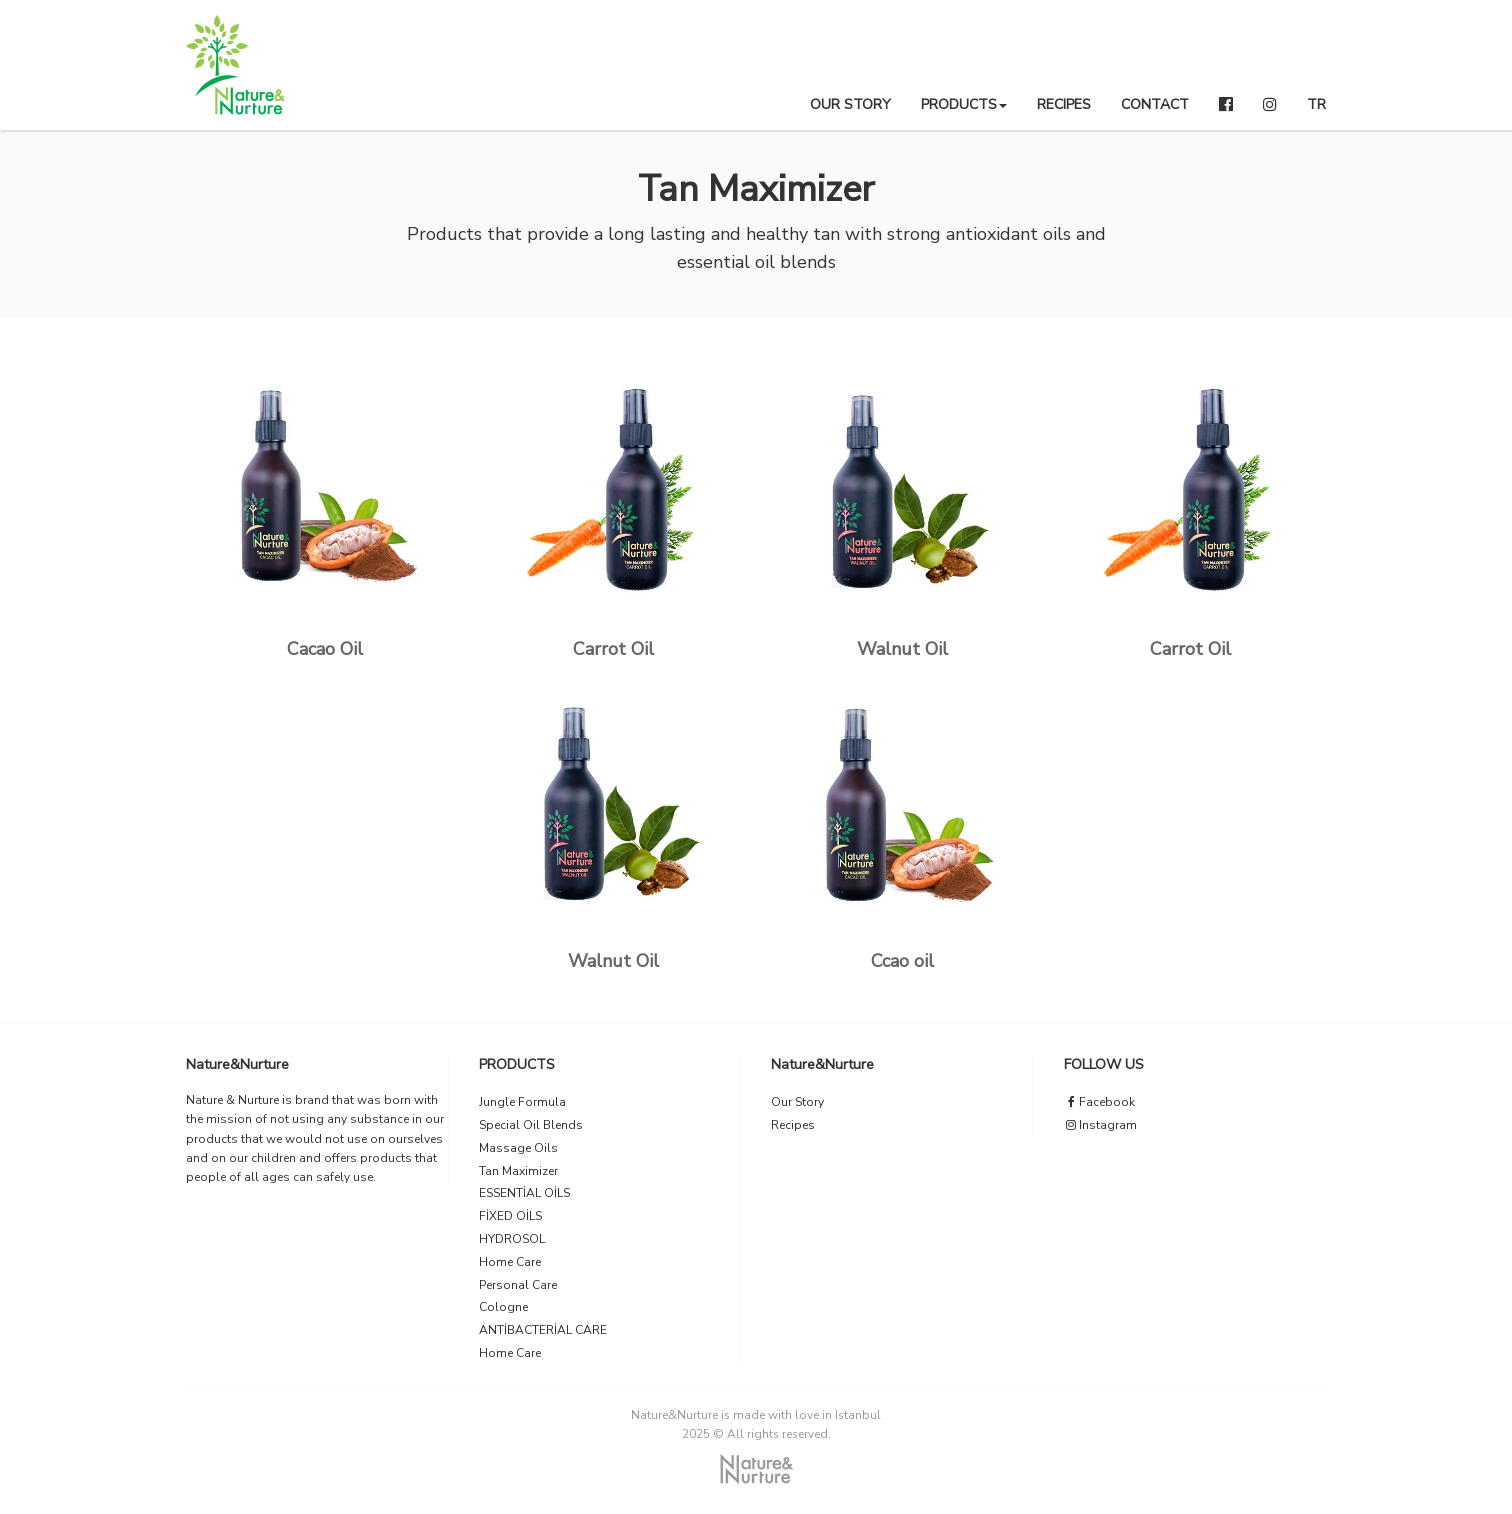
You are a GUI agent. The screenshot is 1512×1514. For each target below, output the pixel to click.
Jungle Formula (522, 1102)
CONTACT (1155, 104)
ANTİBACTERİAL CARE (543, 1330)
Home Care (510, 1262)
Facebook (1099, 1102)
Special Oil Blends (531, 1125)
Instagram (1100, 1125)
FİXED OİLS (510, 1216)
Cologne (503, 1307)
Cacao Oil (325, 649)
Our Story (797, 1102)
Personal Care (518, 1285)
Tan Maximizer (518, 1171)
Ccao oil (902, 961)
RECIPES (1064, 104)
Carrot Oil (613, 649)
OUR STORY (850, 104)
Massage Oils (518, 1148)
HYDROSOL (512, 1239)
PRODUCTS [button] (964, 104)
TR (1316, 104)
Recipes (793, 1125)
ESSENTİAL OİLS (524, 1193)
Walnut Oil (902, 649)
